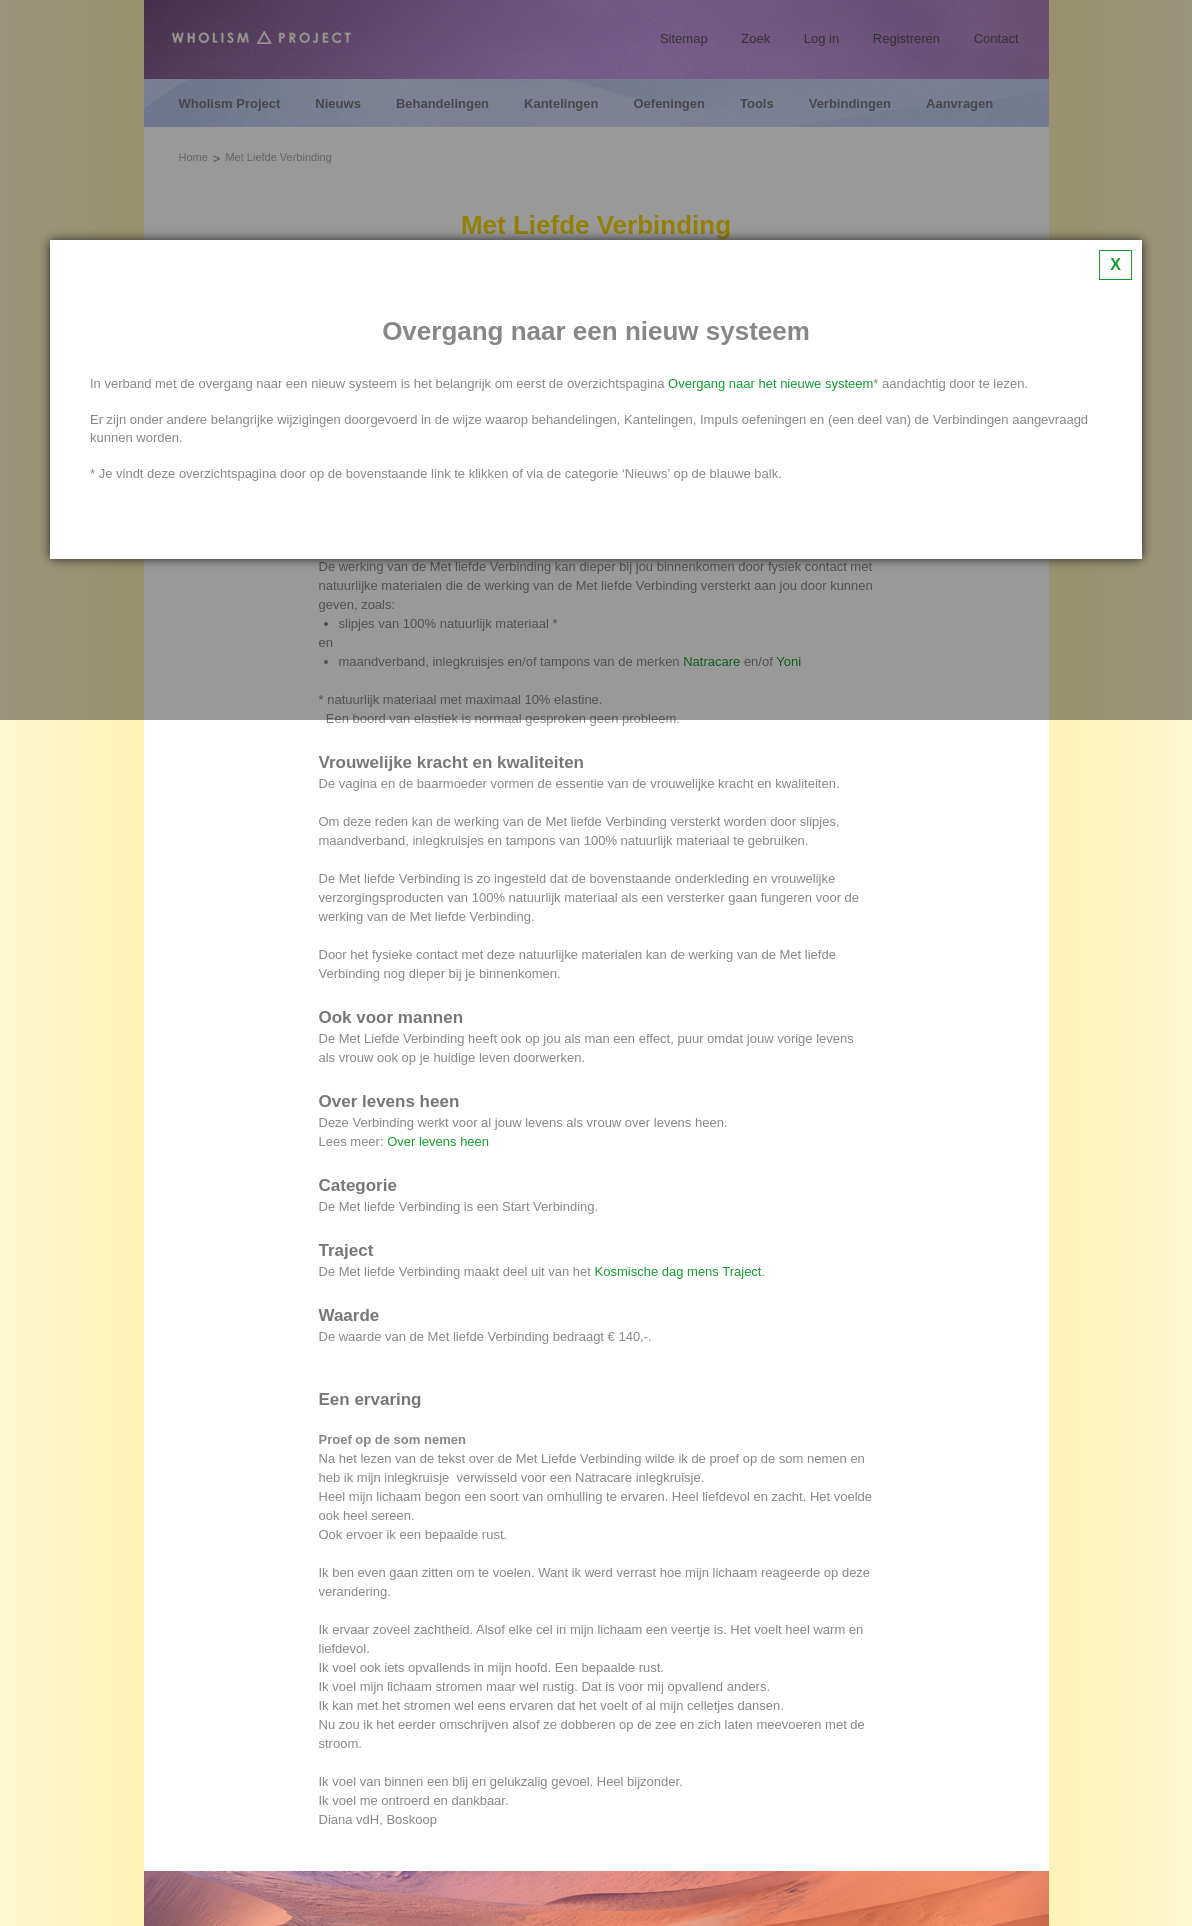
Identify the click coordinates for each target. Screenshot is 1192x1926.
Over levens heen (438, 1141)
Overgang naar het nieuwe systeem (770, 383)
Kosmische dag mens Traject (678, 1271)
